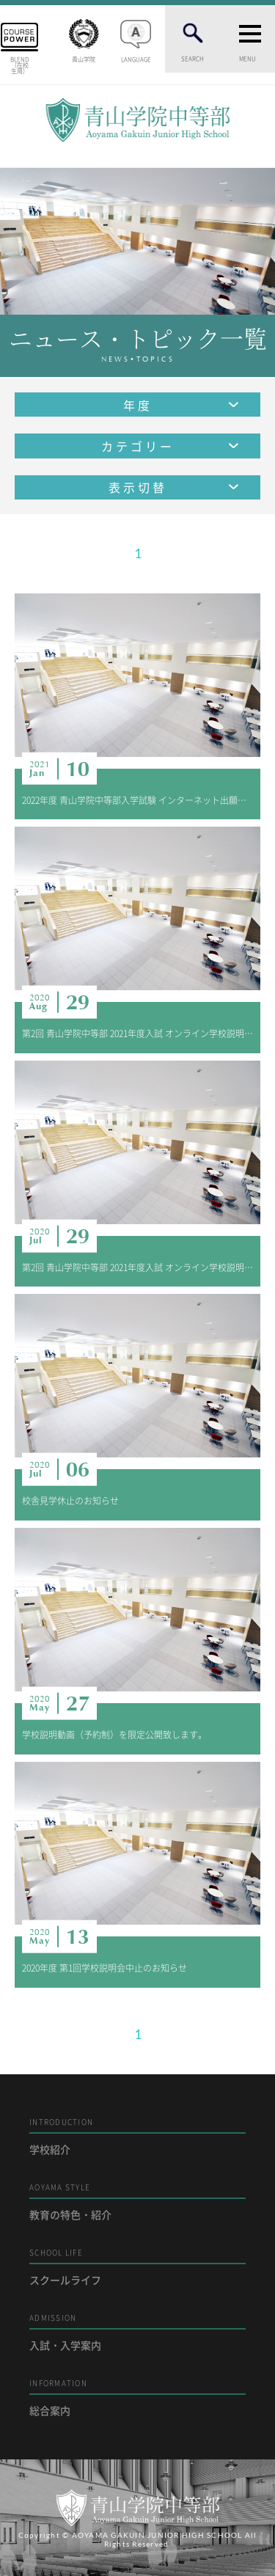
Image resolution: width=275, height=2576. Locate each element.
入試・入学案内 (137, 2332)
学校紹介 (137, 2136)
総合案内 (137, 2397)
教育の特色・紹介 (137, 2202)
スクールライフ (137, 2267)
